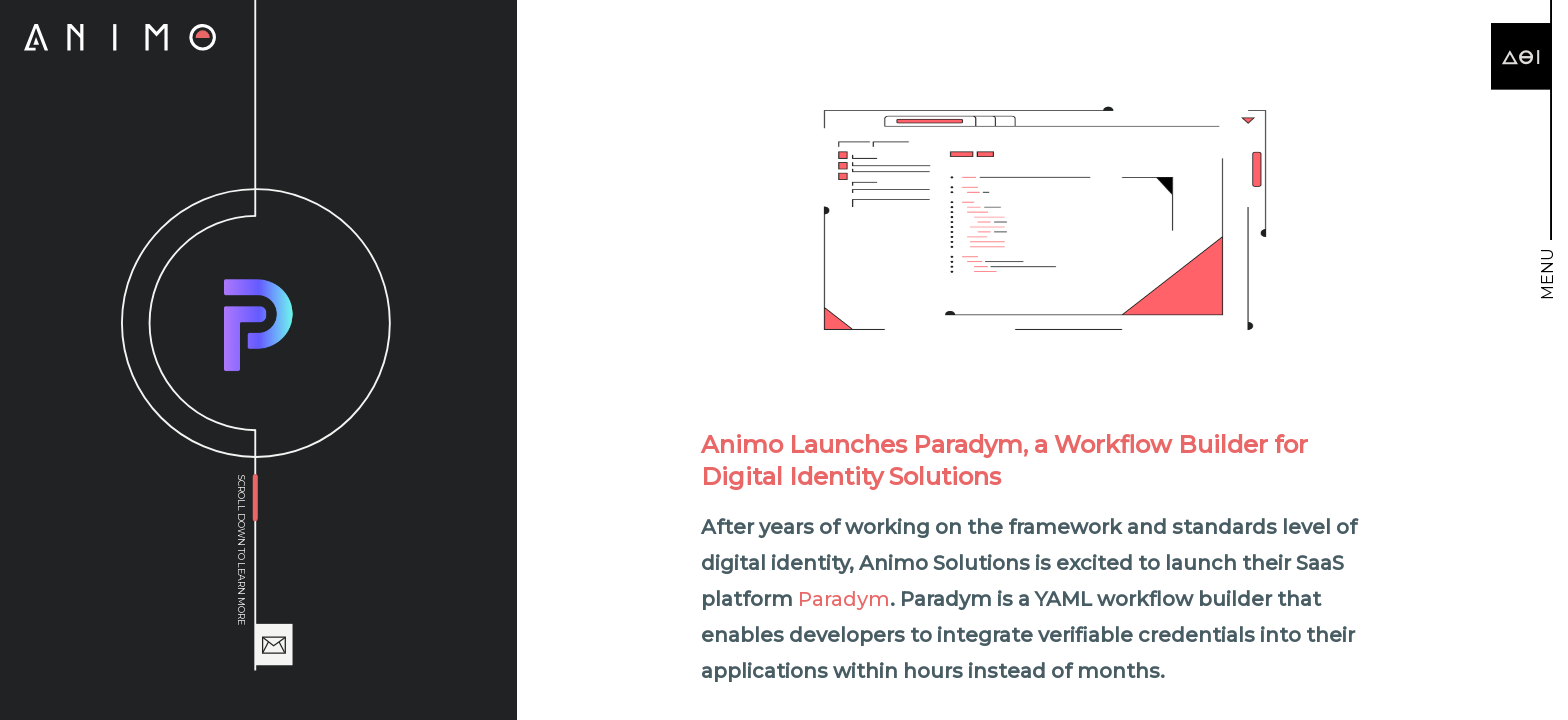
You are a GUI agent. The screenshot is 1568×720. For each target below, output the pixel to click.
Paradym (844, 599)
